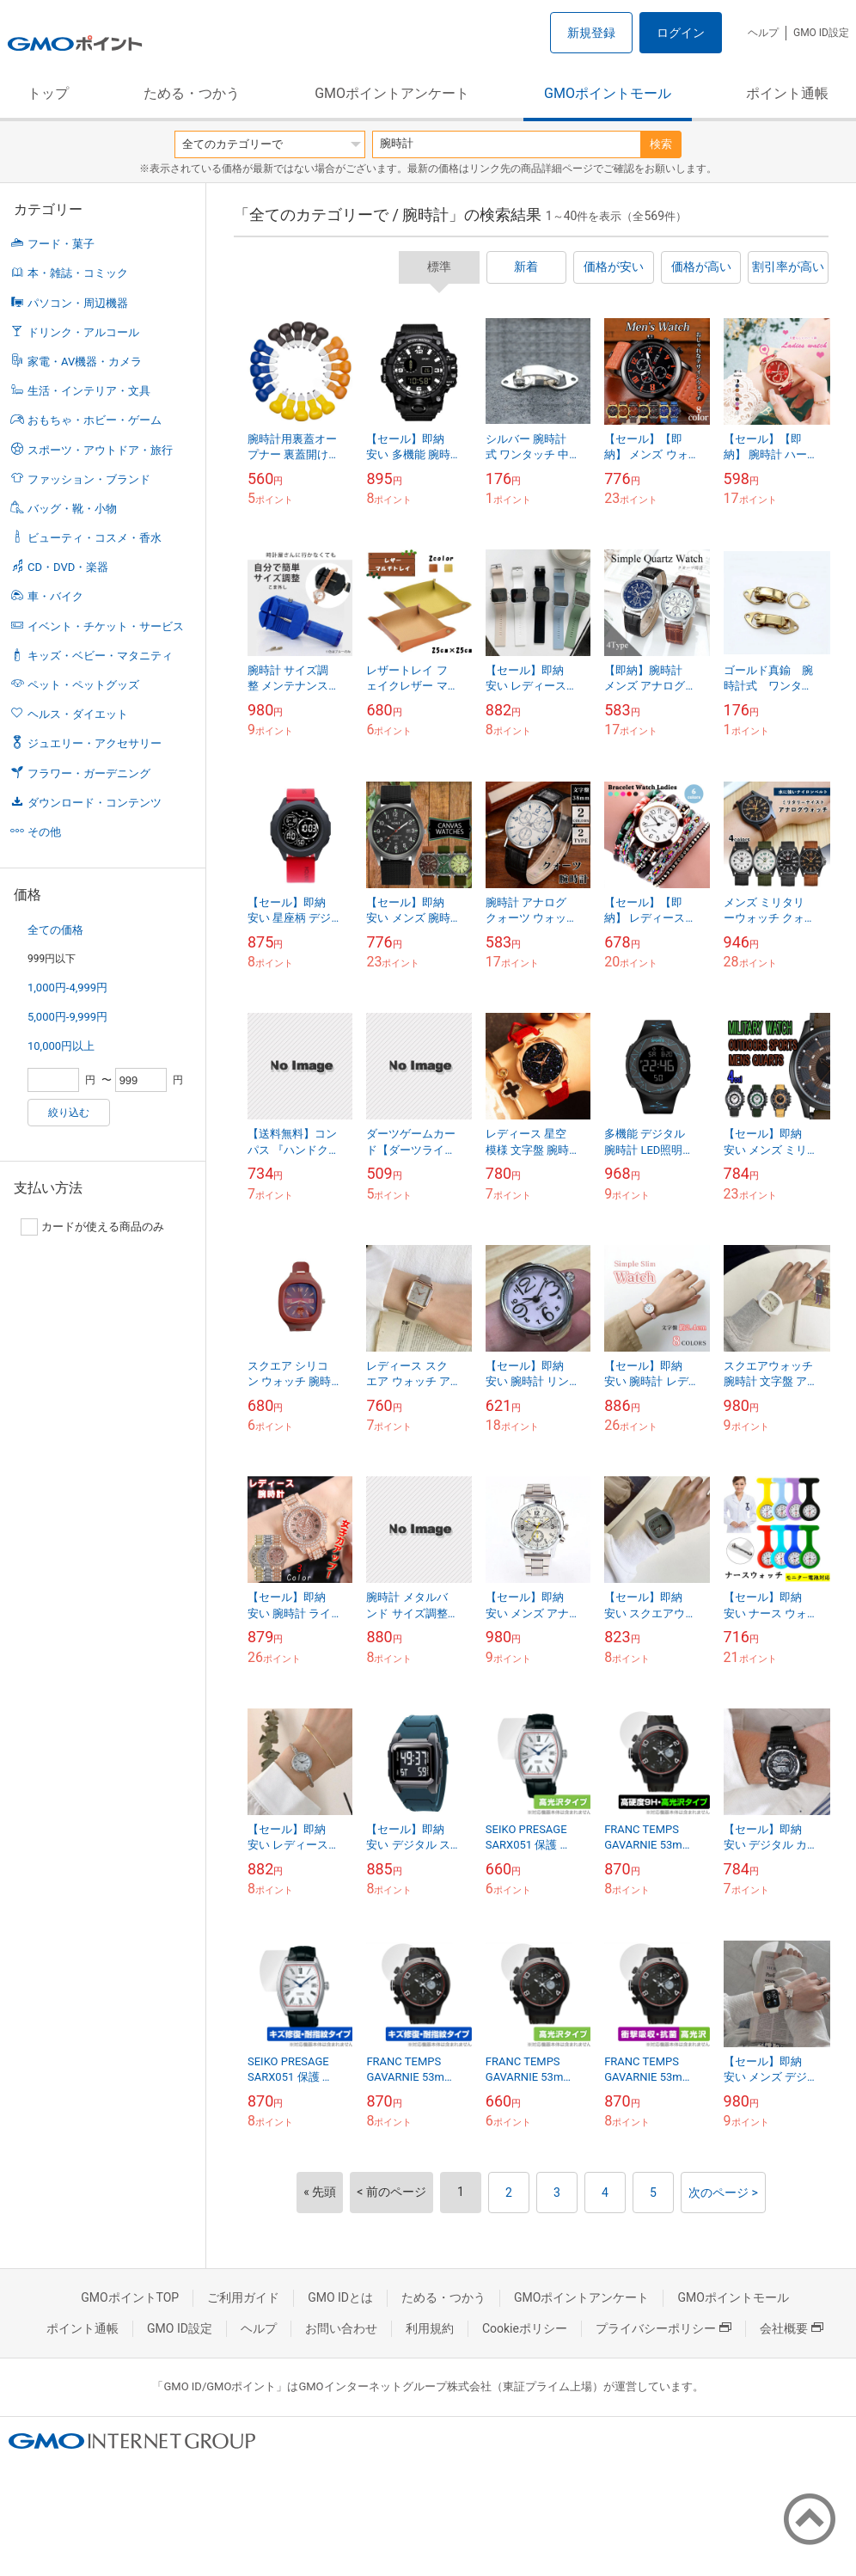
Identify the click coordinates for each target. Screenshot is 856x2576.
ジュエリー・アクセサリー (95, 743)
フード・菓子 (61, 243)
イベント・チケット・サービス (106, 626)
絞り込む (68, 1113)
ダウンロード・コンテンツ (95, 802)
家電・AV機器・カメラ (85, 361)
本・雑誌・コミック (78, 273)
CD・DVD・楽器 (68, 567)
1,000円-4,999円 (67, 987)
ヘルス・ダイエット (78, 714)
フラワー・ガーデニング (89, 773)
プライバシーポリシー (663, 2328)
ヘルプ (763, 33)
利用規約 (430, 2328)
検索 (661, 144)
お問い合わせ (341, 2328)
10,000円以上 (61, 1046)
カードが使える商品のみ (92, 1227)
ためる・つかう (192, 93)
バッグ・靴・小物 (72, 508)
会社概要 (791, 2328)
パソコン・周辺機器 (78, 303)
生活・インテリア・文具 (89, 390)
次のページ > (723, 2192)
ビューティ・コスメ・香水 (95, 537)
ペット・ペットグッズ (83, 684)
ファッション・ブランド (89, 479)
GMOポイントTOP (130, 2297)
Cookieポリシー (524, 2328)
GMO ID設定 (821, 33)
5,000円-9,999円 (67, 1016)
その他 (44, 831)
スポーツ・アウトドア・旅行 (100, 450)
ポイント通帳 (787, 93)
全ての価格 (55, 929)
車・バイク (55, 596)
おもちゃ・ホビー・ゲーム (95, 420)
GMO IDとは (340, 2297)
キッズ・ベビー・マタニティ (100, 655)
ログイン (681, 33)
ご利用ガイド (243, 2297)
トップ (48, 93)
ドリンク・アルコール (83, 332)
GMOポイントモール (607, 93)
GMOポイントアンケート (392, 93)
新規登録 (591, 33)
